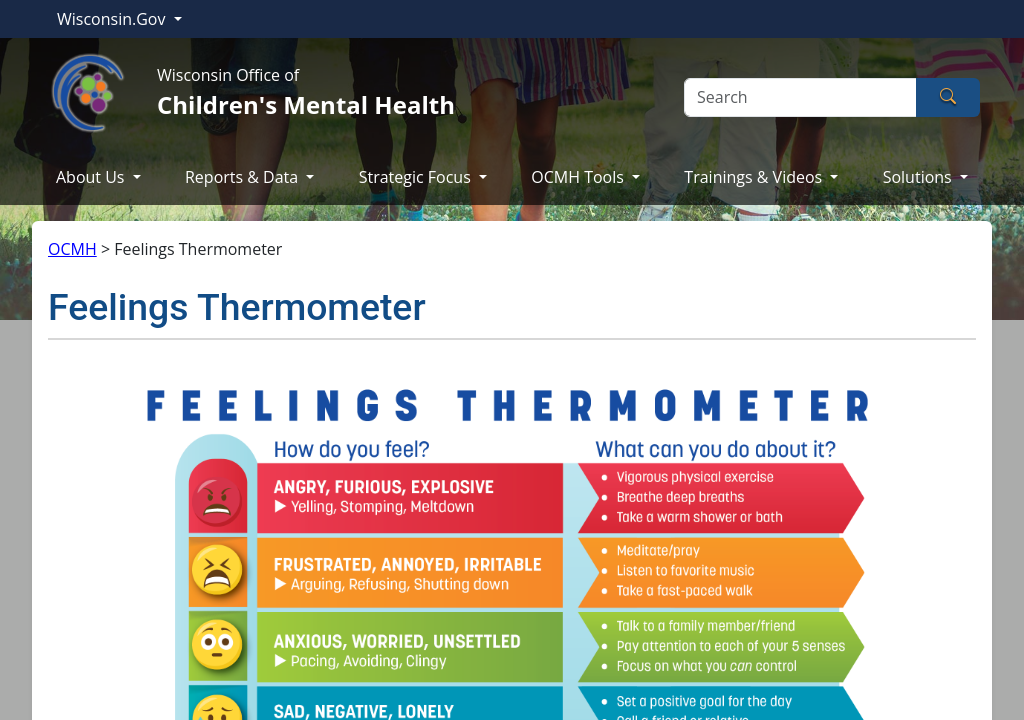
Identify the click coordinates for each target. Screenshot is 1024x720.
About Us (92, 177)
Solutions (919, 177)
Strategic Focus (417, 177)
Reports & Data (243, 177)
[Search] (800, 97)
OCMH (72, 249)
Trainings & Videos (755, 177)
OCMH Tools (579, 177)
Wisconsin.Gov (113, 19)
